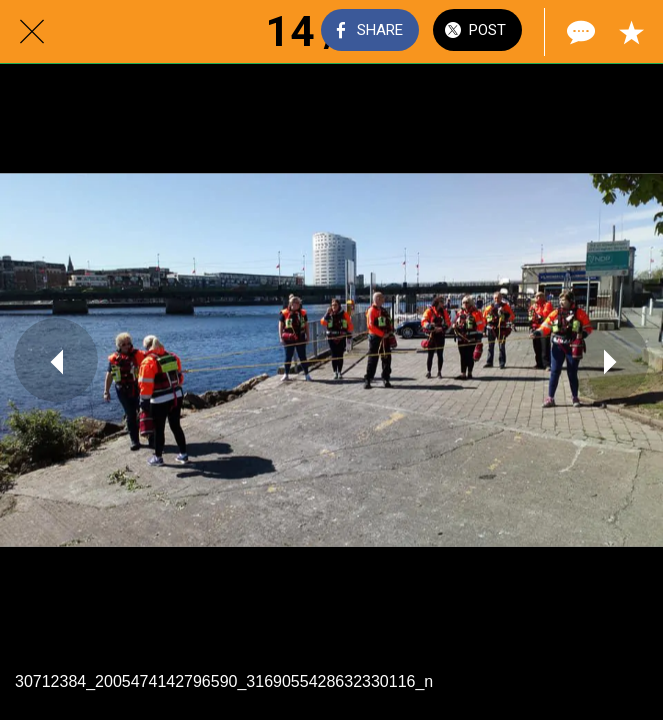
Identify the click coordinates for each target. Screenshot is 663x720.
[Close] (32, 32)
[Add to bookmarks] (631, 32)
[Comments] (579, 32)
